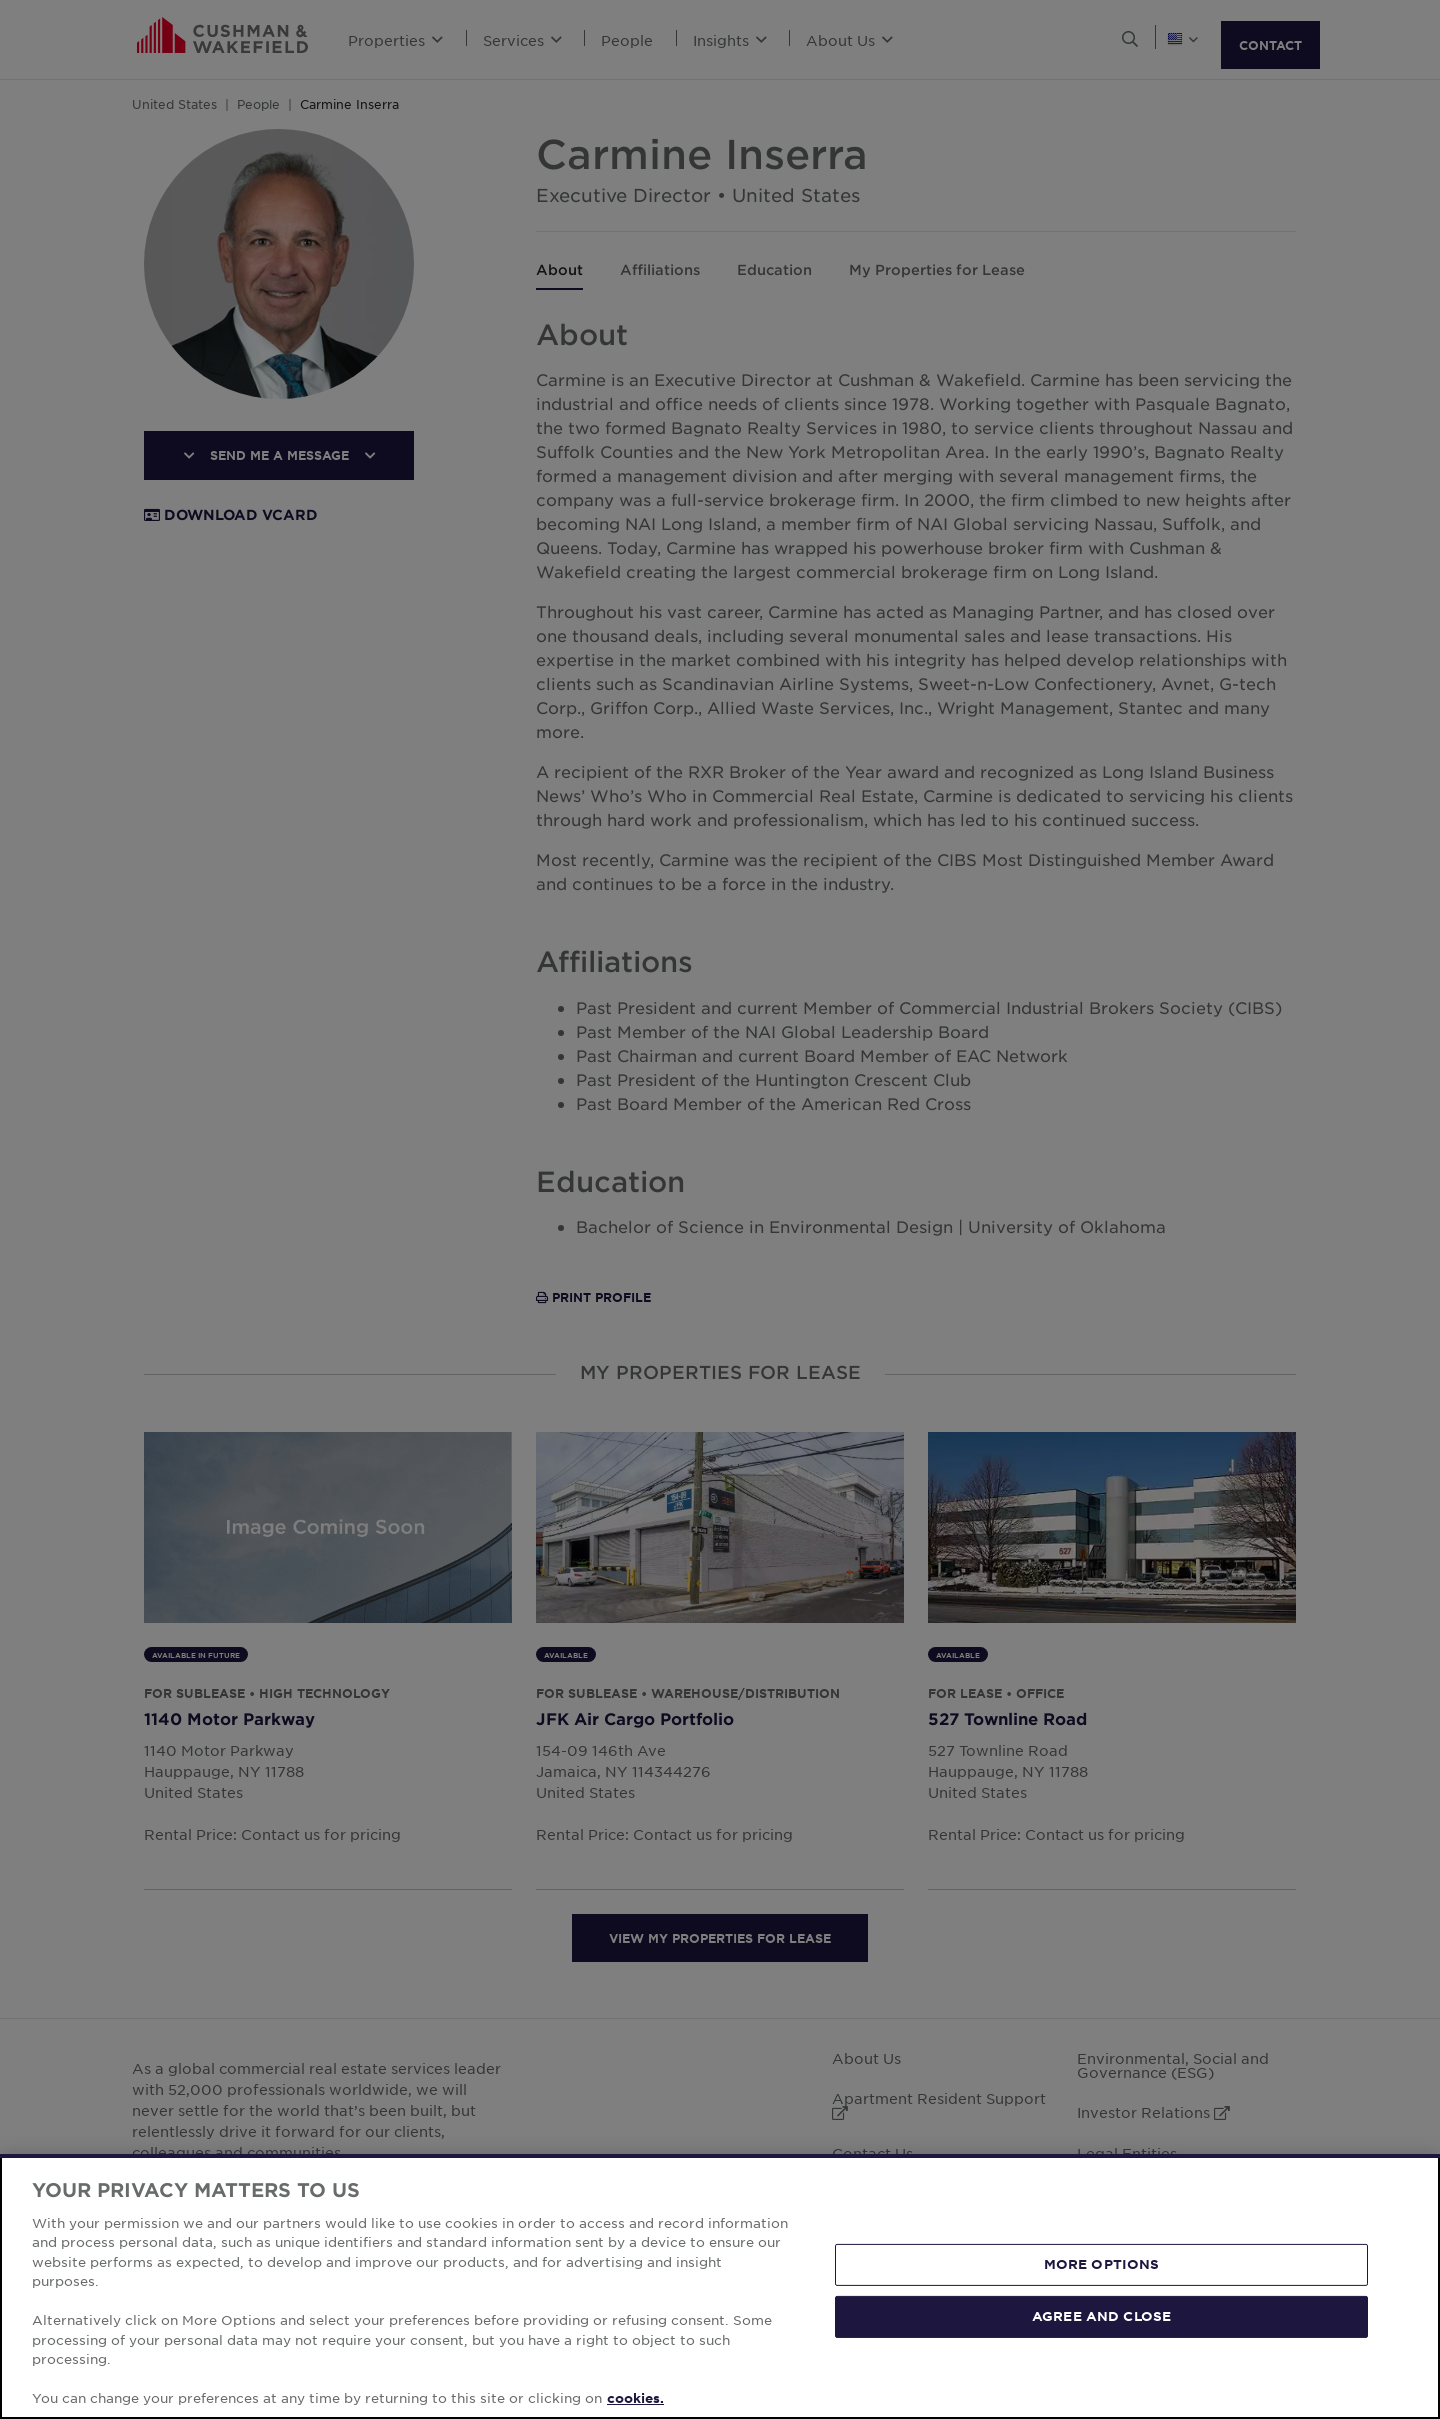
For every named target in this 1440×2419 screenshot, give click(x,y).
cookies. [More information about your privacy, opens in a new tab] (635, 2398)
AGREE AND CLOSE (1101, 2316)
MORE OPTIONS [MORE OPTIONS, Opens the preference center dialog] (1102, 2264)
